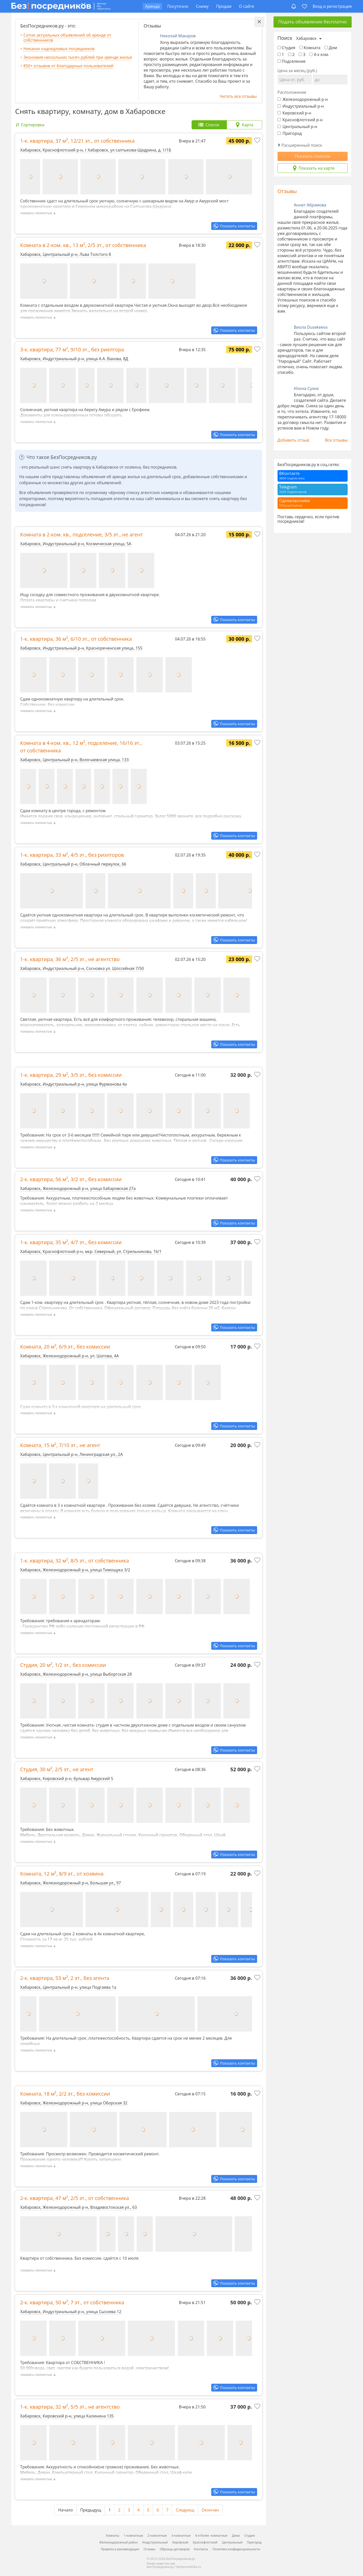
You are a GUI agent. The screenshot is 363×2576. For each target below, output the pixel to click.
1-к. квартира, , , (77, 140)
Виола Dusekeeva (311, 327)
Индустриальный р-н (301, 106)
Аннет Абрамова (310, 205)
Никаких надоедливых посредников (59, 48)
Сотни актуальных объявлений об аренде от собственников (67, 37)
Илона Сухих (306, 388)
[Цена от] (295, 79)
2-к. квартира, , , (71, 1179)
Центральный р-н (297, 126)
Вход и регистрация (332, 6)
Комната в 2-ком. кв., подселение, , (81, 534)
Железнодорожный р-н (303, 99)
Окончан (210, 2510)
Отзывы (287, 191)
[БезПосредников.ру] (60, 6)
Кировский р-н (294, 113)
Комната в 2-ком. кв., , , (83, 245)
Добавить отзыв (293, 440)
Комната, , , (65, 1346)
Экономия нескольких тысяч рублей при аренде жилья (77, 57)
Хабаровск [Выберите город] (306, 38)
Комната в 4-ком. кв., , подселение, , (81, 747)
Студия (286, 47)
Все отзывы (336, 440)
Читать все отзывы (238, 96)
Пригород (290, 133)
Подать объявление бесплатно (312, 22)
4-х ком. (319, 54)
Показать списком (312, 156)
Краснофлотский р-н (300, 119)
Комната (310, 47)
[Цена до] (330, 79)
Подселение (292, 61)
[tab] (209, 124)
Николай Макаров (178, 36)
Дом (330, 47)
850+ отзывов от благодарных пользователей (68, 66)
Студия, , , (63, 1665)
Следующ (185, 2510)
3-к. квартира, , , (72, 349)
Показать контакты (237, 225)
